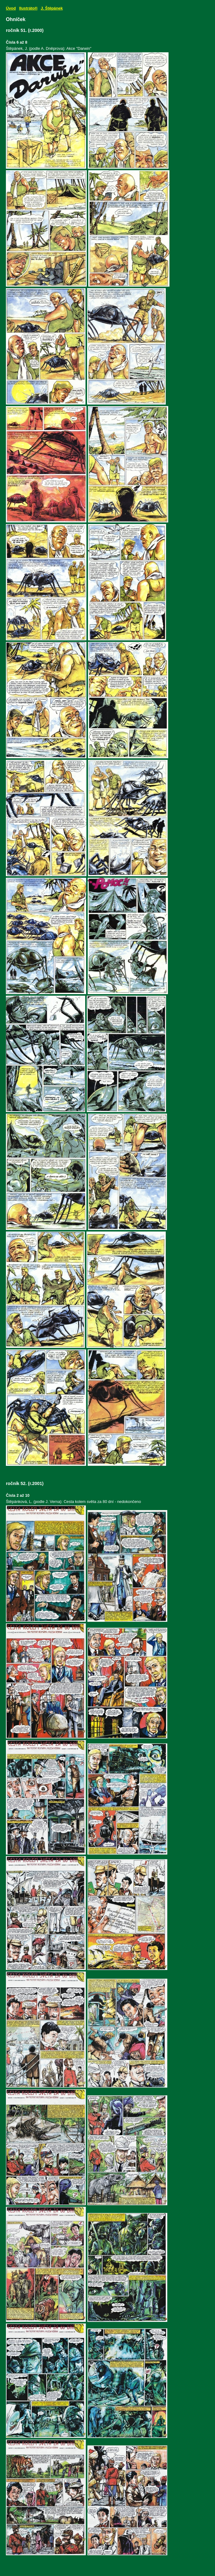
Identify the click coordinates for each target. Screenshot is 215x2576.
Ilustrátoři (28, 8)
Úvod (11, 8)
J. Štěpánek (52, 8)
